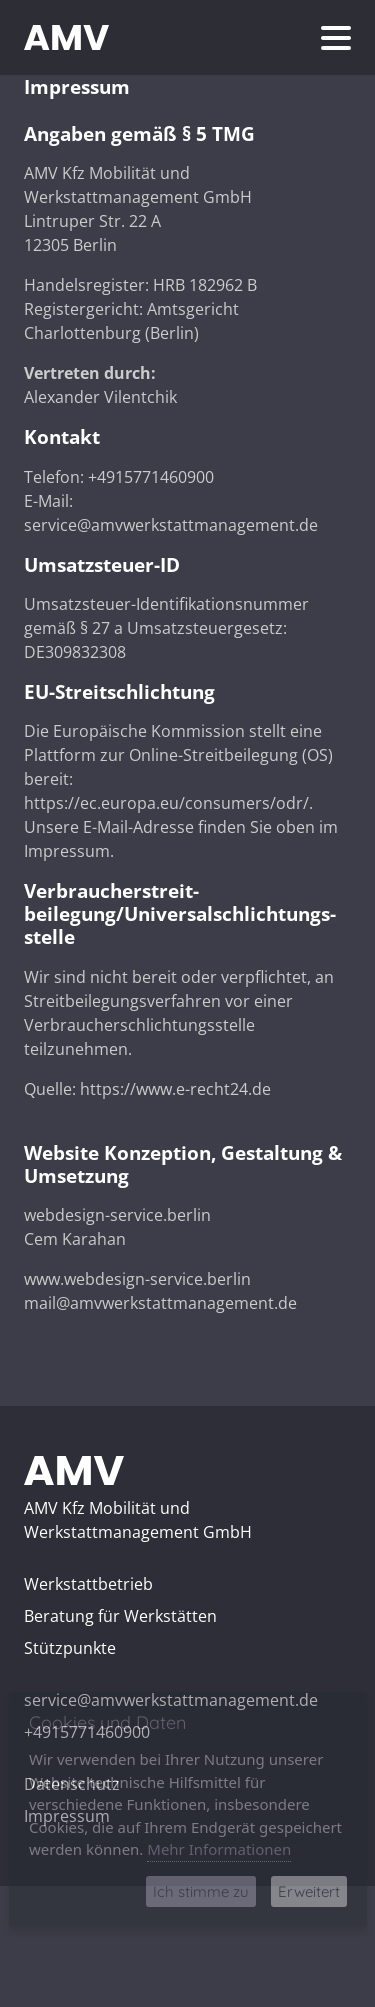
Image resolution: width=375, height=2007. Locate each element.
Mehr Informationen (219, 1849)
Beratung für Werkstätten (120, 1616)
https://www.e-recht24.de (175, 1089)
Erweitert (309, 1891)
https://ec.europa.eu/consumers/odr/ (166, 803)
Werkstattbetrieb (88, 1584)
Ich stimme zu (201, 1891)
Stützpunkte (70, 1648)
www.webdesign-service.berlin (137, 1279)
